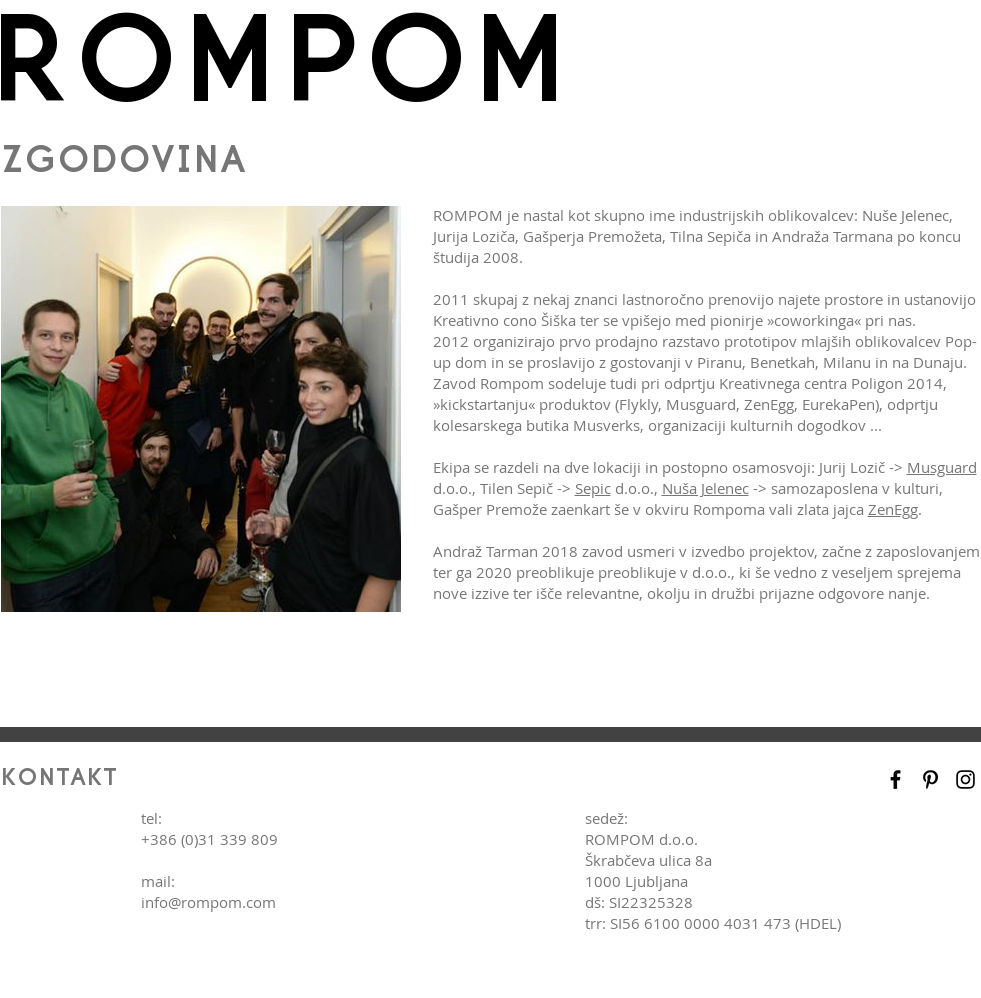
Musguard (942, 467)
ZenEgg (893, 509)
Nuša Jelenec (705, 488)
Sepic (593, 488)
